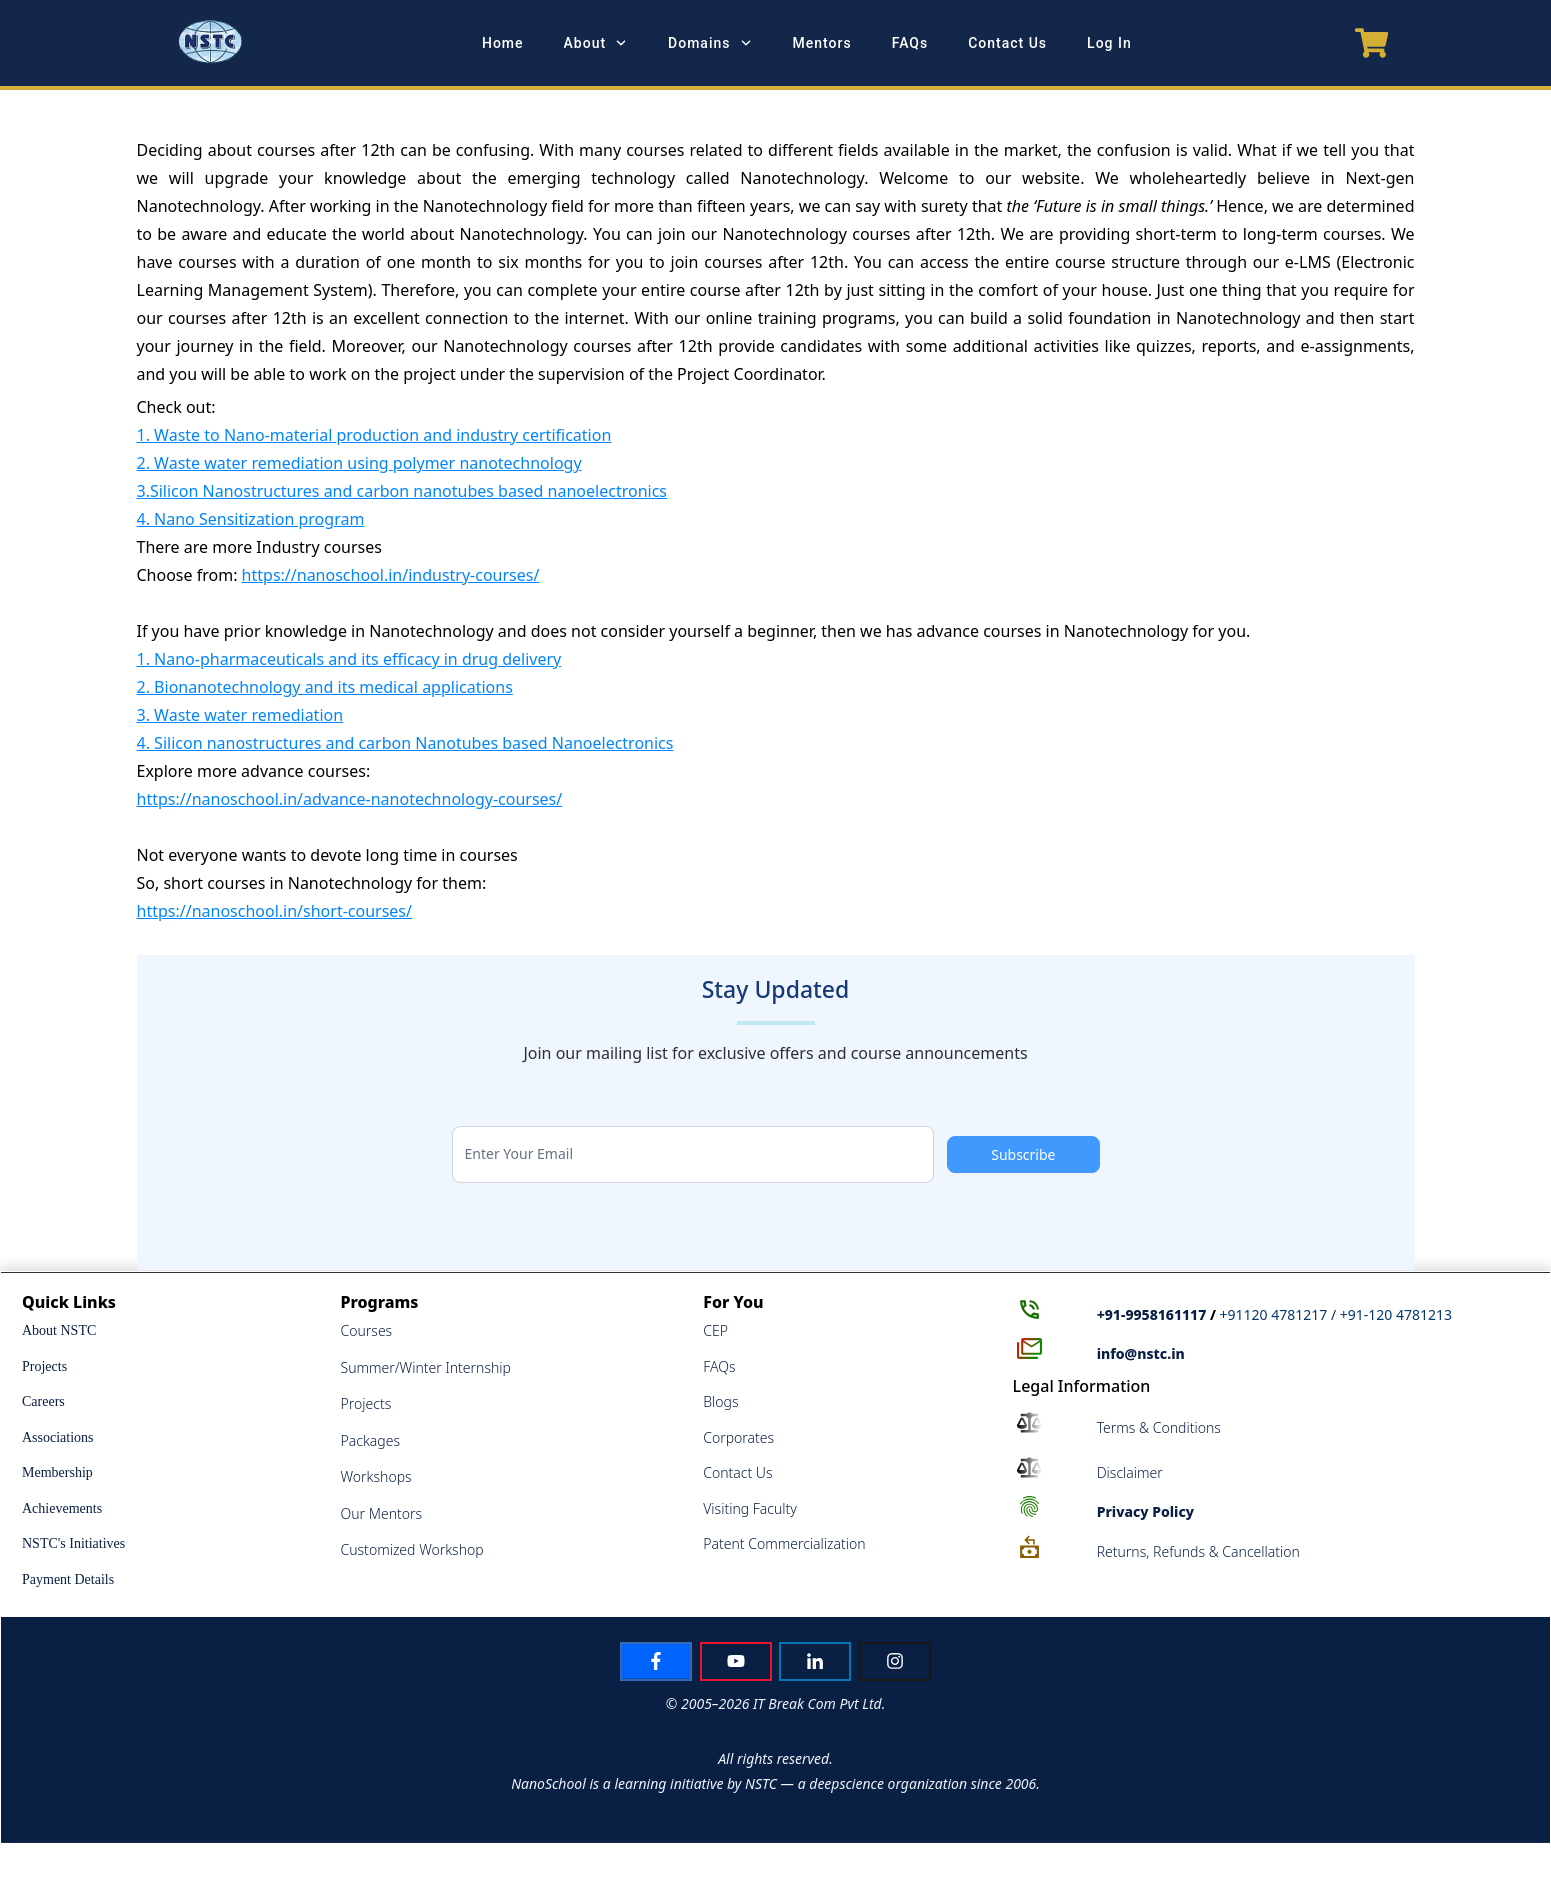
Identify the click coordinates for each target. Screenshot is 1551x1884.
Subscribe (1023, 1154)
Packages (371, 1440)
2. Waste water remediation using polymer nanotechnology (359, 463)
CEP (715, 1330)
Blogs (720, 1401)
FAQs (719, 1366)
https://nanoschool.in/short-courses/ (274, 911)
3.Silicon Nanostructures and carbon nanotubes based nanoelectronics (402, 491)
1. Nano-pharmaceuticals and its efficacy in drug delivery (349, 659)
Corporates (738, 1437)
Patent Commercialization (784, 1543)
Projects (44, 1366)
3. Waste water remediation (240, 715)
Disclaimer (1130, 1472)
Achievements (62, 1508)
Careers (43, 1401)
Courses (367, 1330)
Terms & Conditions (1159, 1427)
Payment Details (68, 1579)
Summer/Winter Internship (426, 1367)
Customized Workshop (412, 1549)
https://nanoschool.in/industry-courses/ (391, 575)
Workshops (376, 1476)
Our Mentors (382, 1513)
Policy (1145, 1511)
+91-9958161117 (1152, 1314)
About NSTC (59, 1330)
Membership (57, 1472)
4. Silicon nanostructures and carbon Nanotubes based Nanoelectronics (405, 743)
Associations (58, 1437)
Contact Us (737, 1472)
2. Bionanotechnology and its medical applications (325, 687)
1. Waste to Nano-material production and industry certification (374, 435)
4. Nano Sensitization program (251, 519)
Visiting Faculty (750, 1508)
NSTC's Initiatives (73, 1543)
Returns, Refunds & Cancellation (1198, 1551)
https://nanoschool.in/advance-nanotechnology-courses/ (350, 799)
